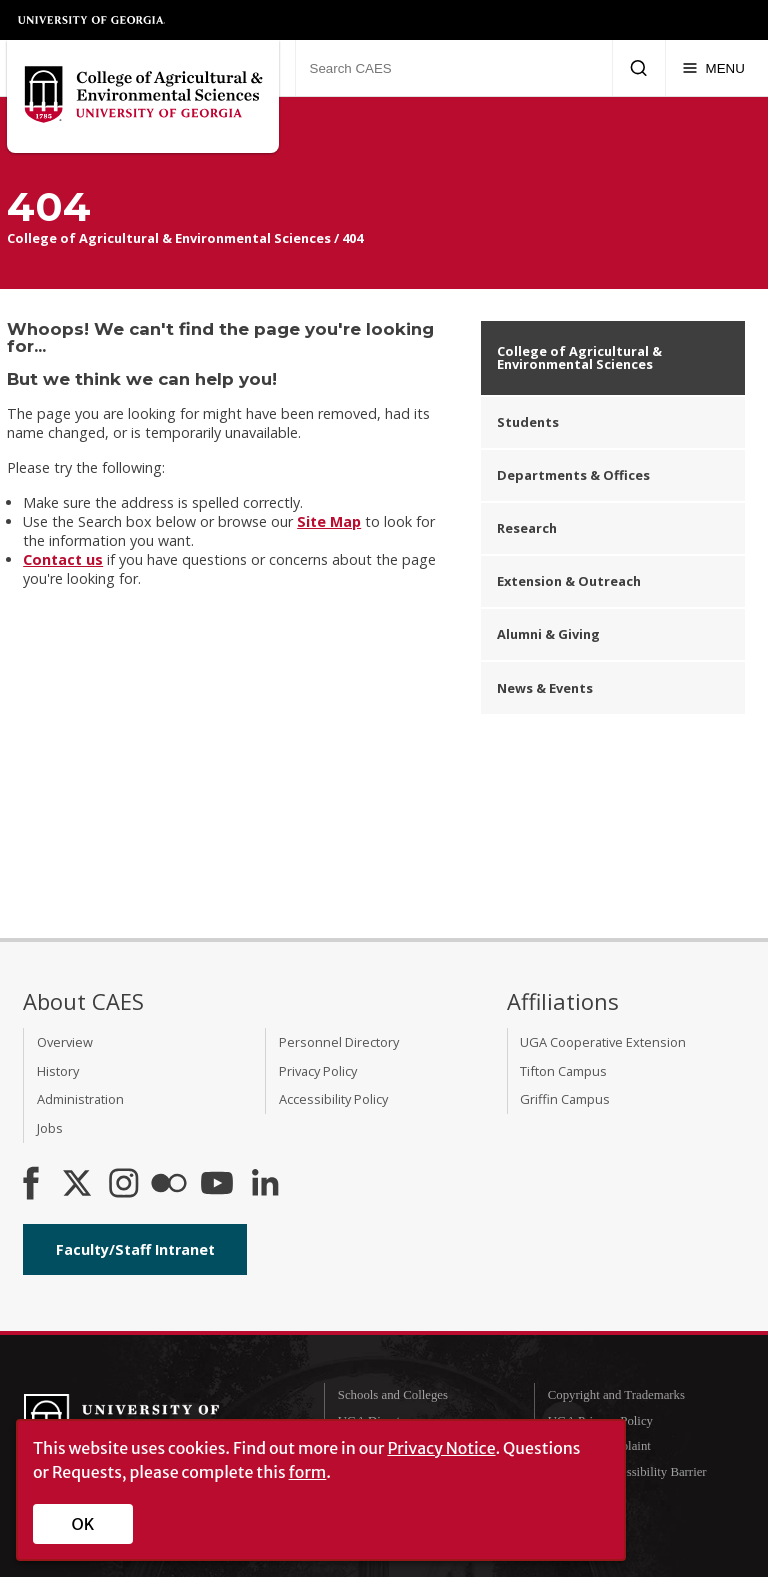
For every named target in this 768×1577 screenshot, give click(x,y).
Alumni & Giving (548, 634)
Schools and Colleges (393, 1395)
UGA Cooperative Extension (603, 1042)
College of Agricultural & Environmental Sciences (169, 238)
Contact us (63, 559)
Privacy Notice (441, 1448)
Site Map (329, 521)
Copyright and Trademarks (616, 1395)
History (58, 1071)
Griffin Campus (565, 1099)
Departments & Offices (573, 475)
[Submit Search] (638, 68)
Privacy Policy (318, 1071)
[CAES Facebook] (31, 1185)
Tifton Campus (563, 1071)
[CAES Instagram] (124, 1185)
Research (527, 528)
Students (528, 422)
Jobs (50, 1128)
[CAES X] (79, 1185)
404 (352, 238)
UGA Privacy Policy (600, 1421)
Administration (80, 1099)
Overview (65, 1042)
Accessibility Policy (333, 1099)
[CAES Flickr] (169, 1185)
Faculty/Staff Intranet (135, 1249)
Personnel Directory (339, 1042)
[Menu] (713, 68)
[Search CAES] (453, 68)
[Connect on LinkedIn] (265, 1185)
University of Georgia (92, 20)
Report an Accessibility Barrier (627, 1472)
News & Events (545, 688)
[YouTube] (217, 1185)
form (308, 1472)
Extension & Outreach (569, 581)
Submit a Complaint (599, 1446)
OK (83, 1524)
